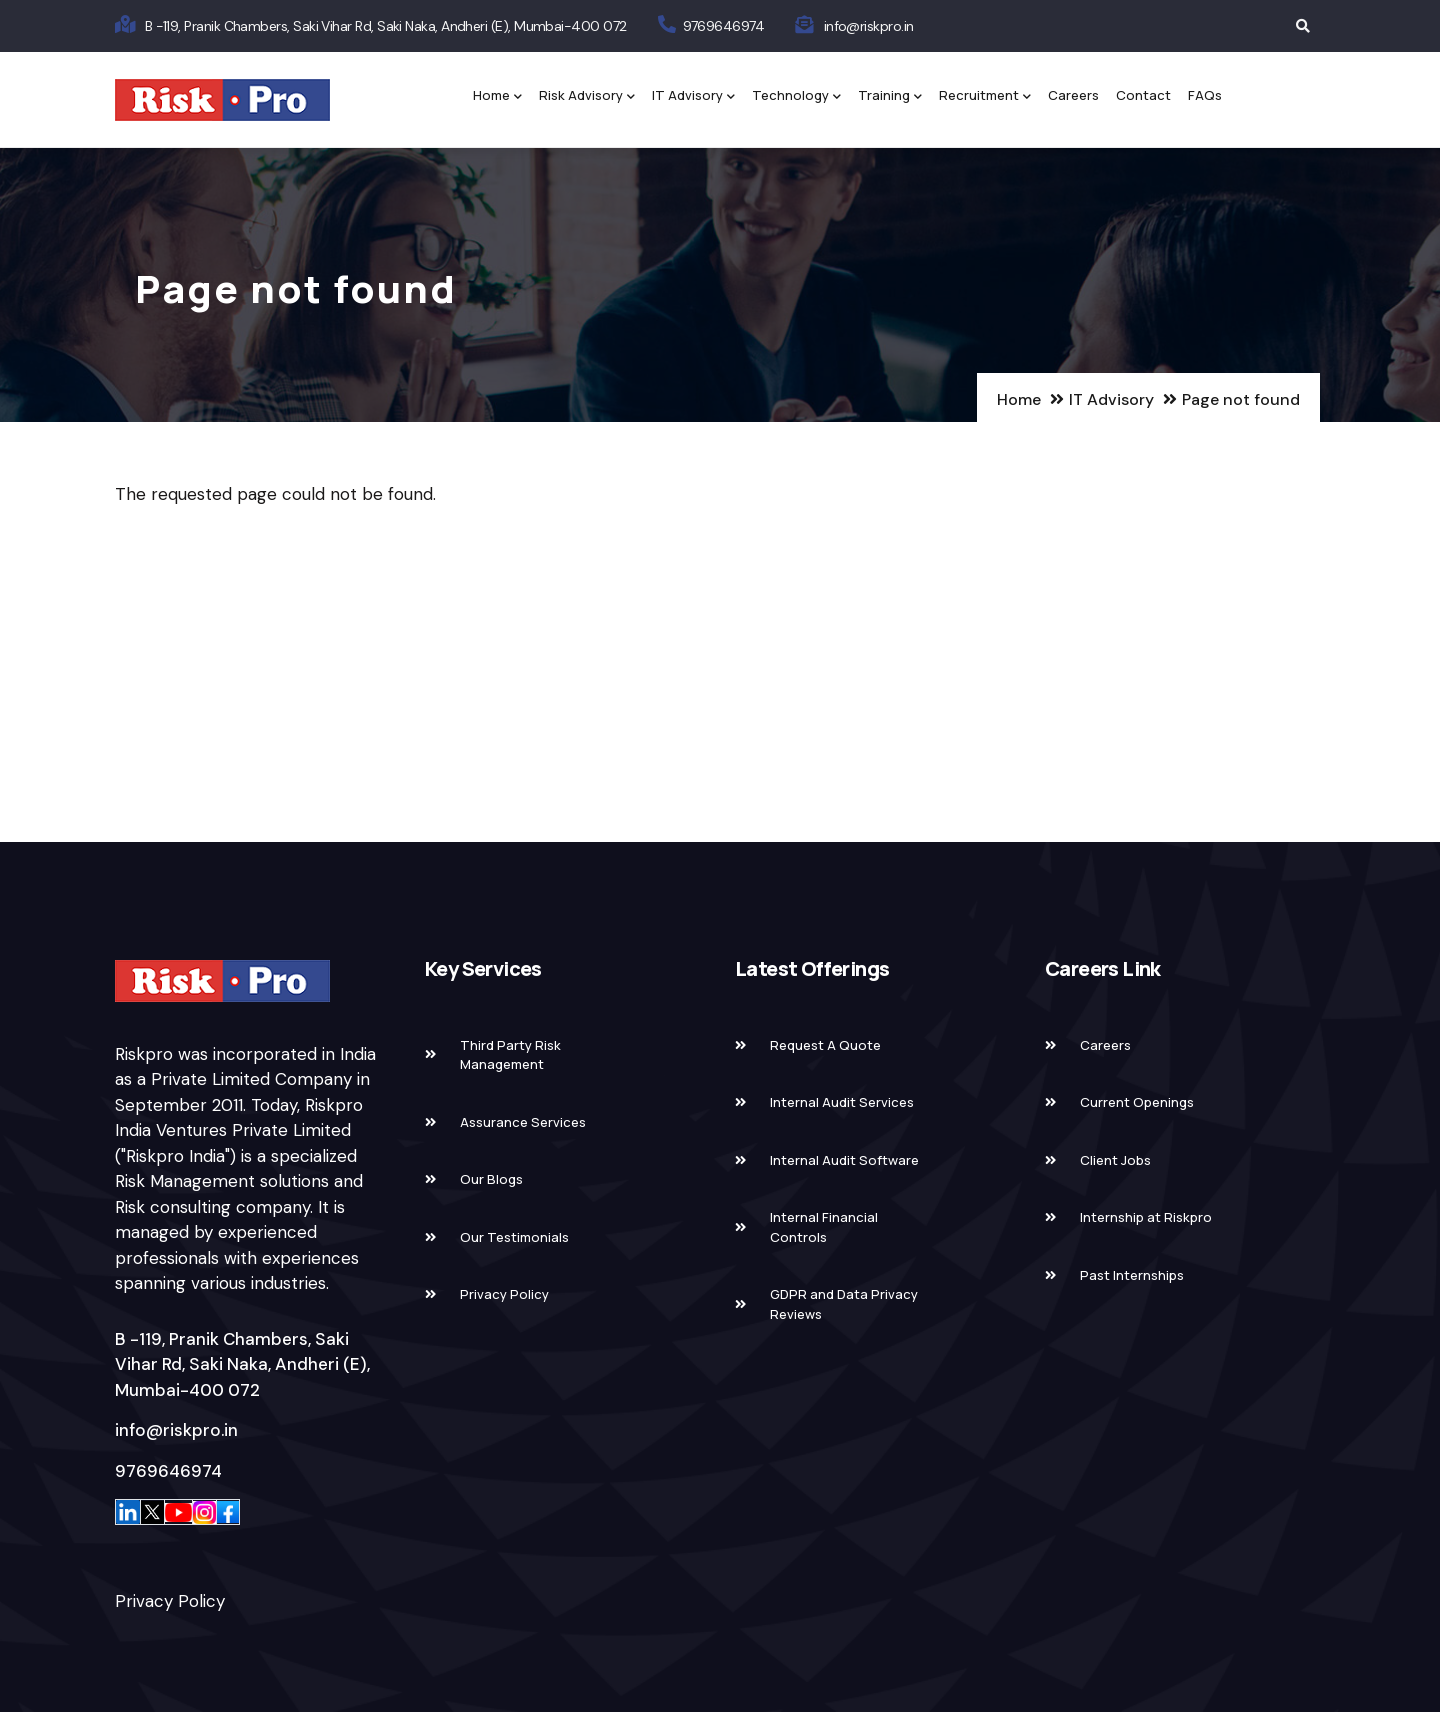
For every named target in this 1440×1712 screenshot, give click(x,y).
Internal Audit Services (842, 1102)
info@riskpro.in (869, 26)
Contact (1143, 95)
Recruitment (985, 96)
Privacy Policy (170, 1601)
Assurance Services (523, 1122)
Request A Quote (825, 1045)
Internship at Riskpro (1146, 1217)
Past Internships (1132, 1275)
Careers (1073, 95)
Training (890, 96)
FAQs (1205, 95)
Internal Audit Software (844, 1160)
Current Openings (1137, 1102)
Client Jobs (1115, 1160)
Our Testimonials (514, 1237)
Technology (796, 96)
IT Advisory (693, 96)
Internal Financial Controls (824, 1227)
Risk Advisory (587, 96)
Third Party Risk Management (510, 1055)
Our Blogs (491, 1179)
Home (497, 96)
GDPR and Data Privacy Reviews (844, 1304)
